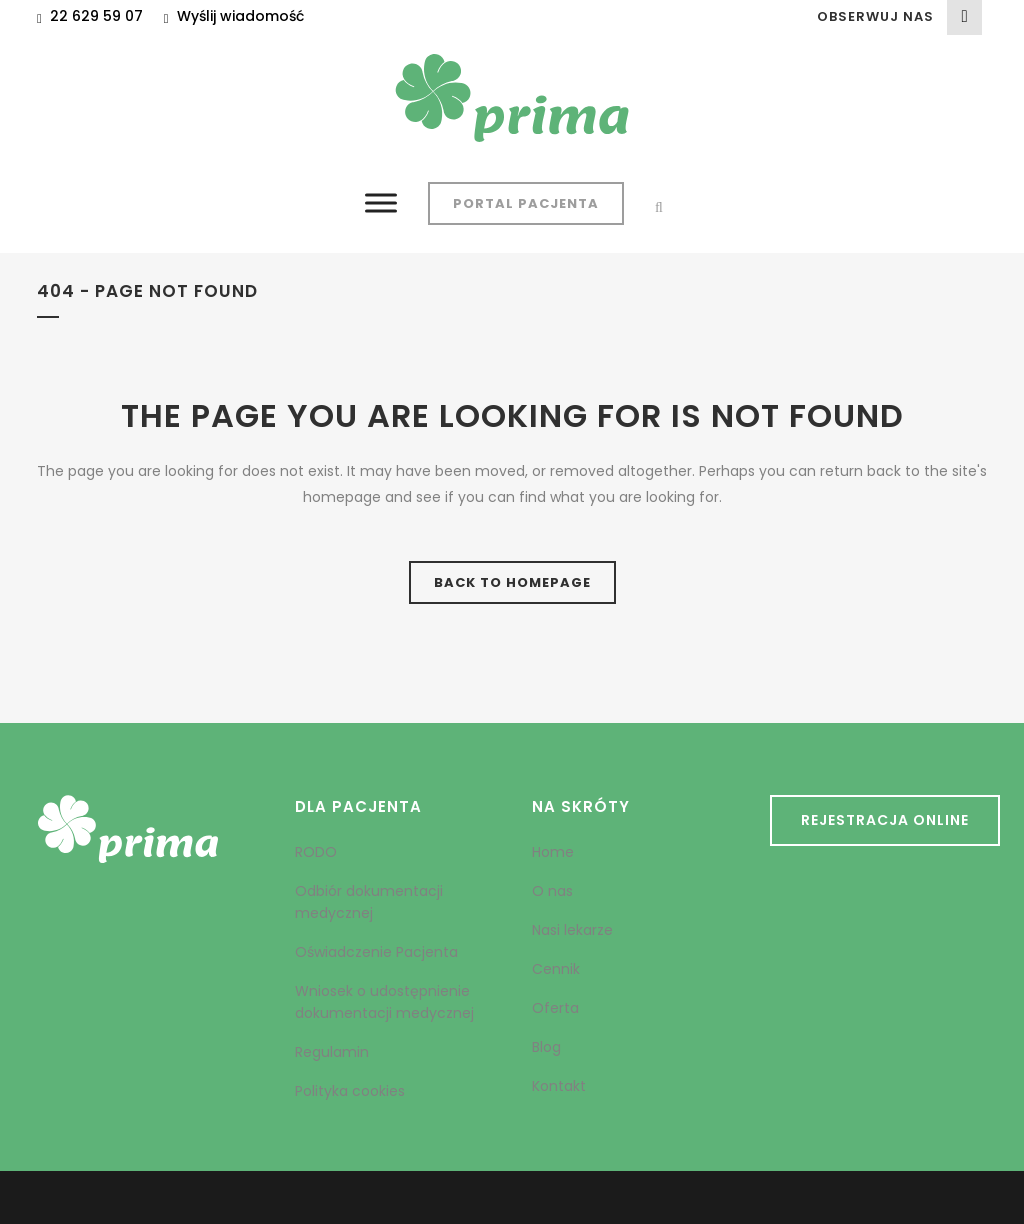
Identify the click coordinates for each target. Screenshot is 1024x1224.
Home (553, 852)
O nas (552, 891)
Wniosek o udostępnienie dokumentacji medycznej (384, 1002)
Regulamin (332, 1052)
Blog (546, 1047)
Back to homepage (512, 582)
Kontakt (559, 1086)
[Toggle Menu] (381, 202)
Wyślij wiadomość (240, 16)
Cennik (556, 969)
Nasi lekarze (572, 930)
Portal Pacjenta (526, 203)
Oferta (555, 1008)
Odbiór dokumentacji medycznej (369, 902)
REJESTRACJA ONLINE (885, 820)
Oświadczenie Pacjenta (376, 952)
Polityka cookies (350, 1091)
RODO (316, 852)
